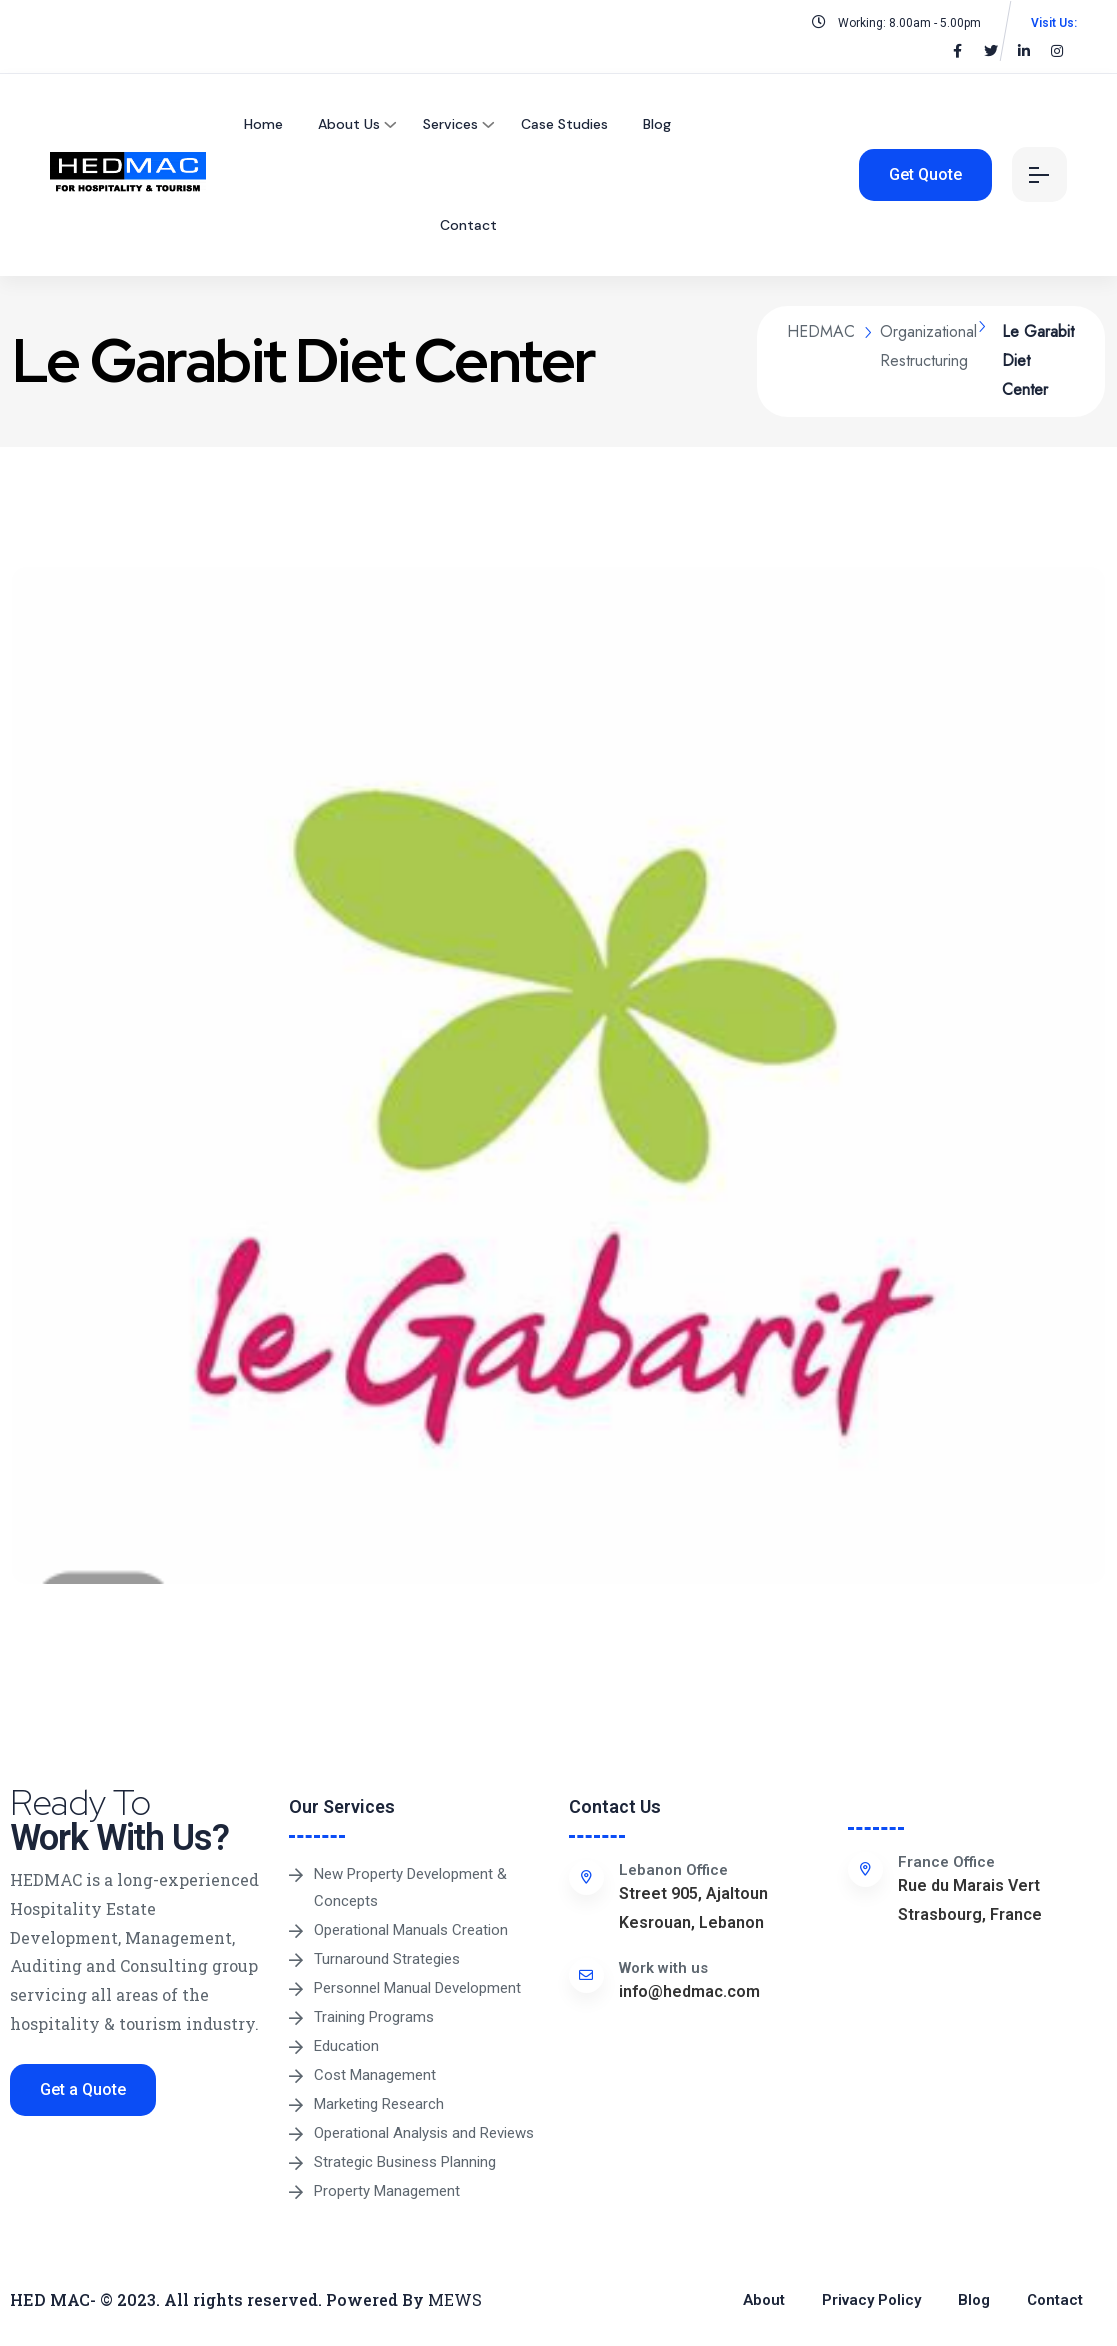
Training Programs (374, 2017)
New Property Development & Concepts (410, 1887)
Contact (468, 225)
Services (450, 124)
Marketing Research (379, 2104)
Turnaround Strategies (387, 1959)
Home (263, 124)
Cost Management (375, 2075)
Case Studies (564, 124)
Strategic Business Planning (405, 2162)
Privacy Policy (871, 2300)
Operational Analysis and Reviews (424, 2133)
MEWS (455, 2299)
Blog (657, 124)
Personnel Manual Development (417, 1988)
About (764, 2300)
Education (346, 2046)
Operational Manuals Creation (411, 1930)
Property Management (387, 2191)
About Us (349, 124)
